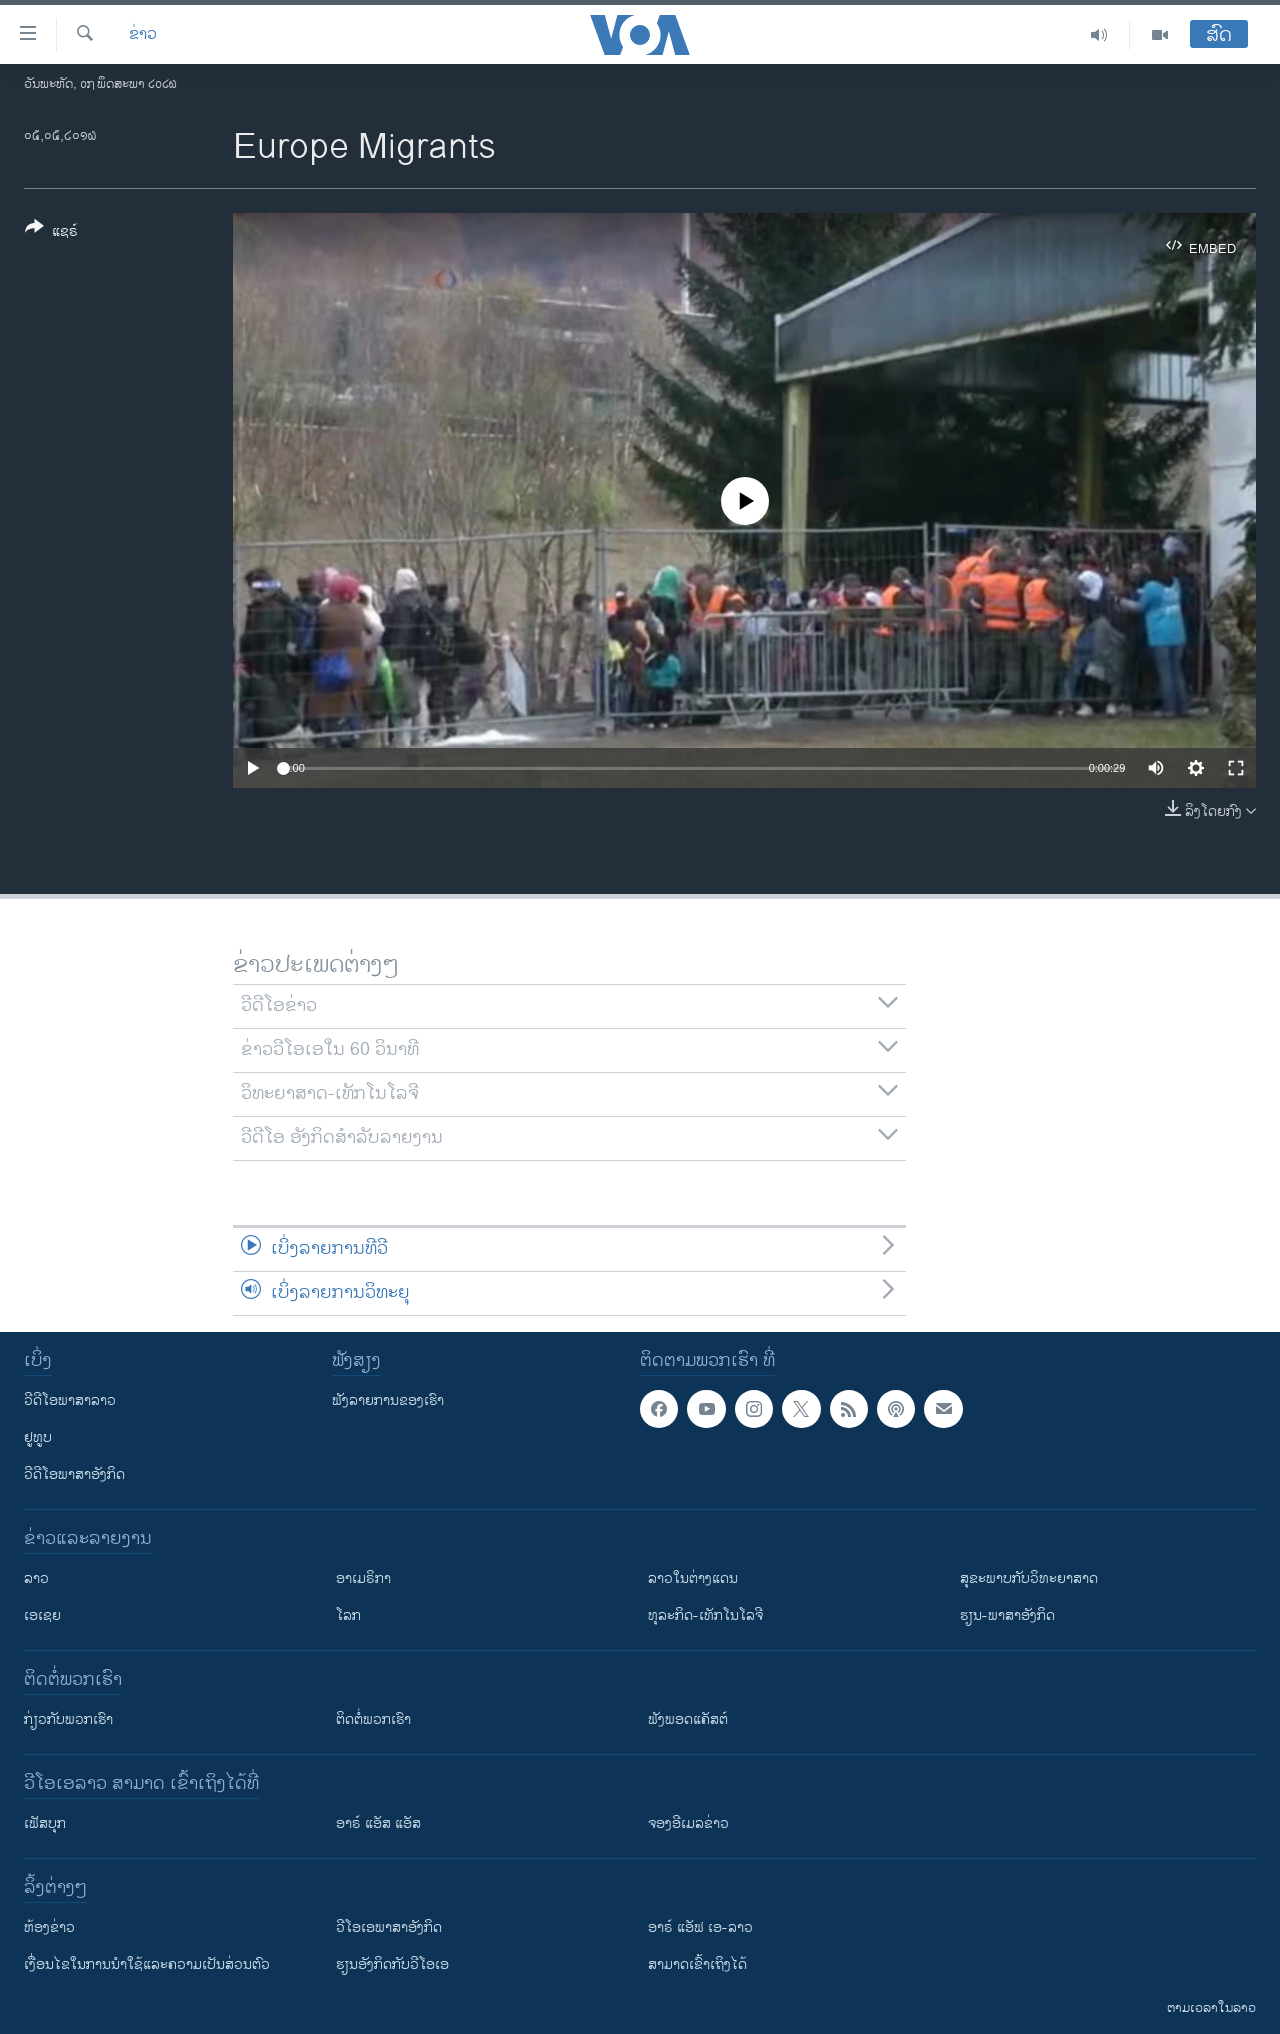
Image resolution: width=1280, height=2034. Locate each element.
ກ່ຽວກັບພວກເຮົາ (68, 1719)
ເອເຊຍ (42, 1615)
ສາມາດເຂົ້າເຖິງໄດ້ (697, 1964)
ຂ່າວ (143, 35)
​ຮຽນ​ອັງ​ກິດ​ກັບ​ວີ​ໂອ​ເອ (392, 1964)
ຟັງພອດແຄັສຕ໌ (688, 1719)
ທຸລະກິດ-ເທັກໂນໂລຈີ (705, 1615)
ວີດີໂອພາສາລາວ (70, 1400)
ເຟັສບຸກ (45, 1823)
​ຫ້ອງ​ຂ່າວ (49, 1927)
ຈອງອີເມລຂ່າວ (688, 1823)
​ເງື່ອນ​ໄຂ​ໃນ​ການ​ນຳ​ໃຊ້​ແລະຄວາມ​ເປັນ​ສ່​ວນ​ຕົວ (147, 1964)
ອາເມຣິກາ (363, 1578)
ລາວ (36, 1578)
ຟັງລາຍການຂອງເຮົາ (388, 1400)
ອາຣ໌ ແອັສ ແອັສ (378, 1823)
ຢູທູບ (38, 1437)
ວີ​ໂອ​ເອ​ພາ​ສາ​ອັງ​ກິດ (389, 1927)
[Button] (51, 233)
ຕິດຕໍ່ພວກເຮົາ (373, 1719)
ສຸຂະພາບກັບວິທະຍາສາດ (1029, 1578)
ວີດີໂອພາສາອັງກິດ (74, 1474)
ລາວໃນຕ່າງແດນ (693, 1578)
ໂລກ (348, 1615)
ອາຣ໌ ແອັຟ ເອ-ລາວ (700, 1927)
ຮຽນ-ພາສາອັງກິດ (1007, 1615)
